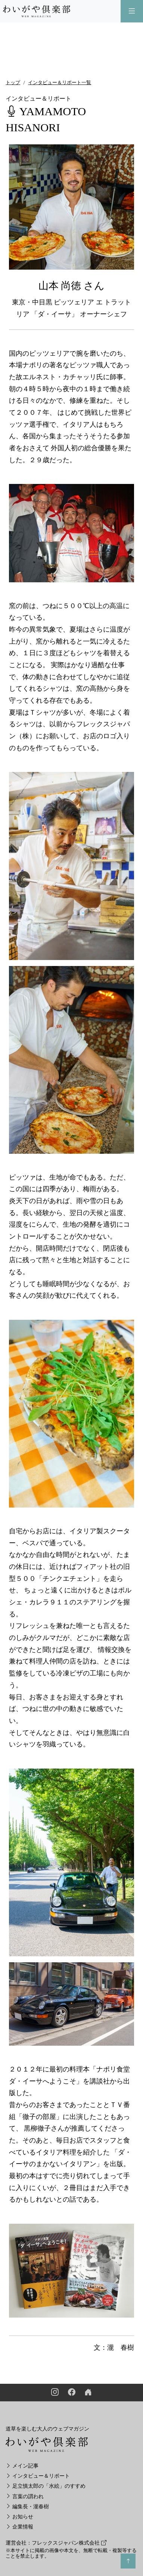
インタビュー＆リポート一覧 (59, 82)
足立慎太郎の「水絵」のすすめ (46, 2486)
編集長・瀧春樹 (27, 2506)
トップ (13, 82)
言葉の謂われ (25, 2496)
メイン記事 (22, 2466)
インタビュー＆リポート (38, 2476)
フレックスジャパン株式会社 (69, 2543)
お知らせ (19, 2517)
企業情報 (19, 2527)
